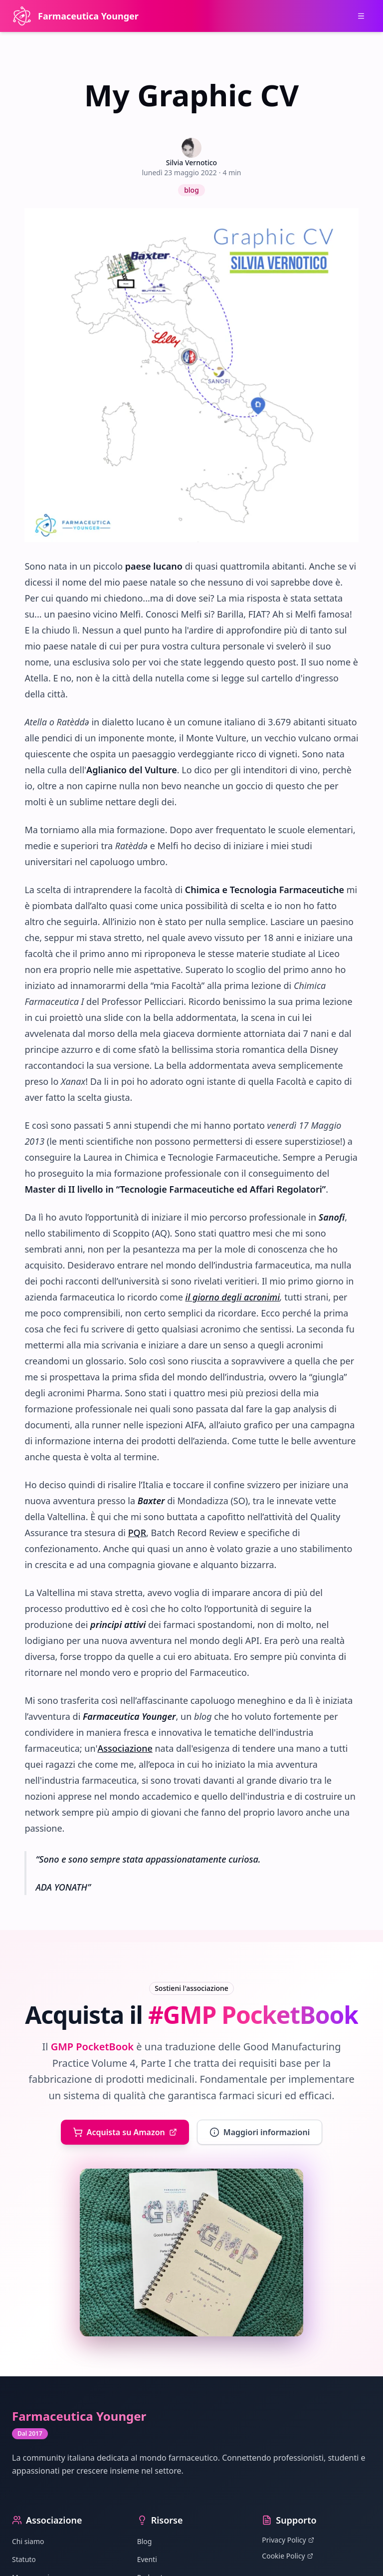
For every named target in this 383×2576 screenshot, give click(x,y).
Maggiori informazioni (259, 2132)
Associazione (124, 1748)
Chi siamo (28, 2541)
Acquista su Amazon (125, 2132)
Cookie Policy (287, 2556)
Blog (144, 2541)
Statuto (24, 2559)
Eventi (147, 2559)
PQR (137, 1533)
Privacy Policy (288, 2540)
